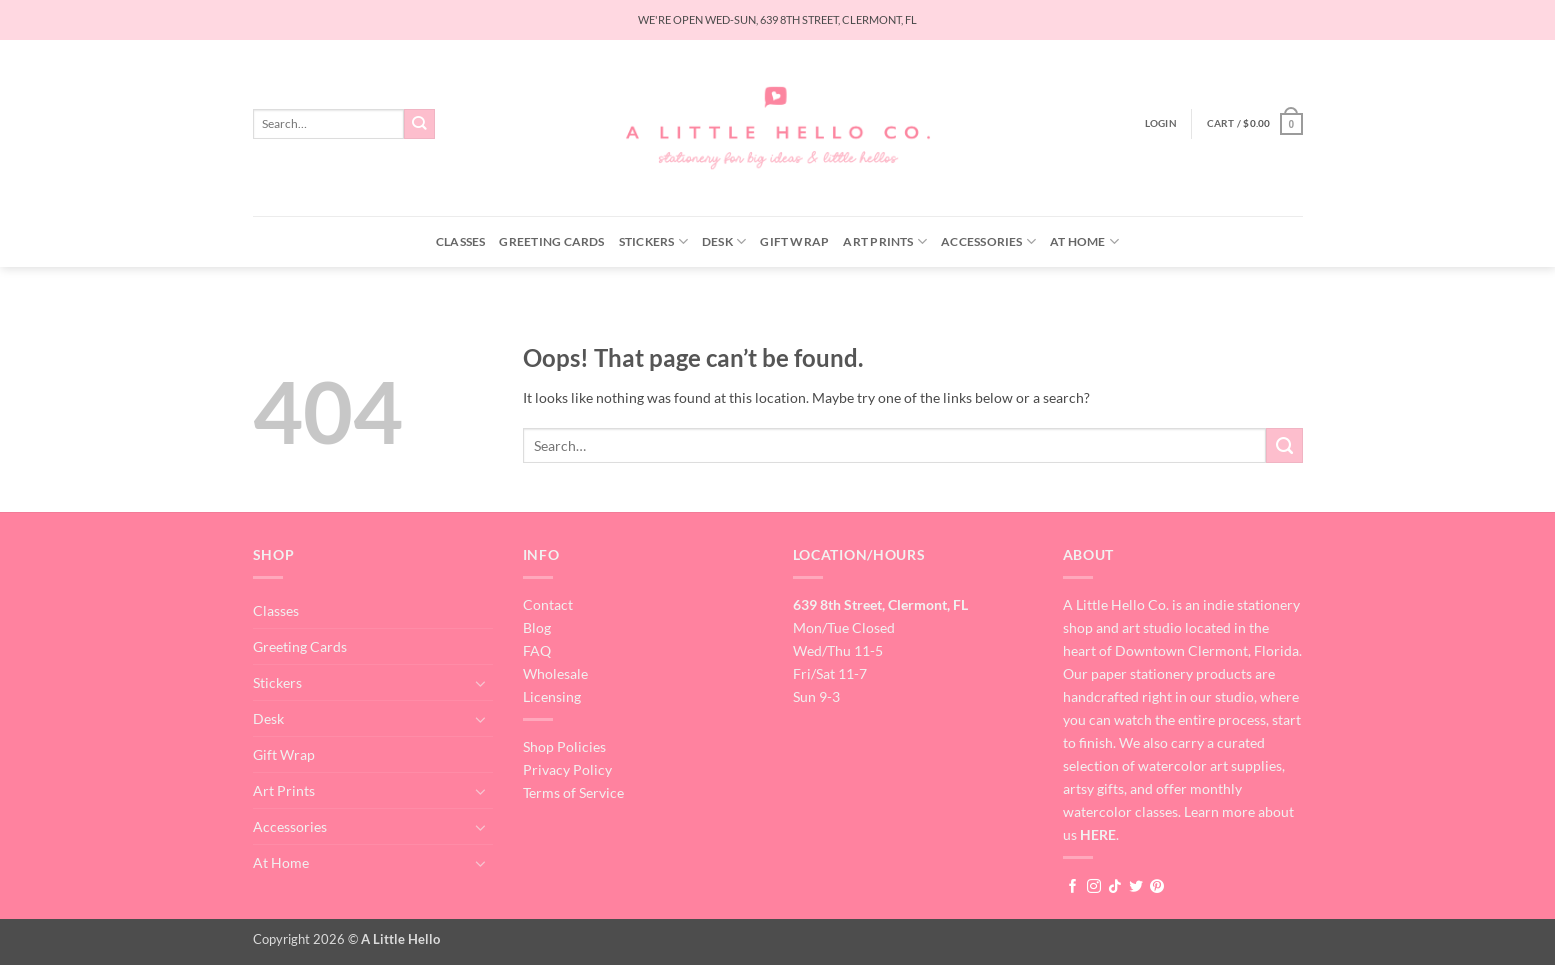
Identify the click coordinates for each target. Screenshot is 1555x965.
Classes (461, 241)
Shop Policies (564, 746)
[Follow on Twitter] (1136, 887)
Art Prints (885, 241)
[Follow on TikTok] (1115, 887)
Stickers (653, 241)
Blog (537, 627)
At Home (1084, 241)
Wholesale (555, 673)
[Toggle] (481, 683)
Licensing (552, 696)
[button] (1161, 123)
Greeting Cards (551, 241)
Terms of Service (573, 792)
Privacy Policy (567, 769)
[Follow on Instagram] (1094, 887)
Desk (724, 241)
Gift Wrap (794, 241)
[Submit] (419, 124)
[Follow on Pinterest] (1157, 887)
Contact (548, 604)
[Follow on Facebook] (1073, 887)
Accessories (988, 241)
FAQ (537, 650)
